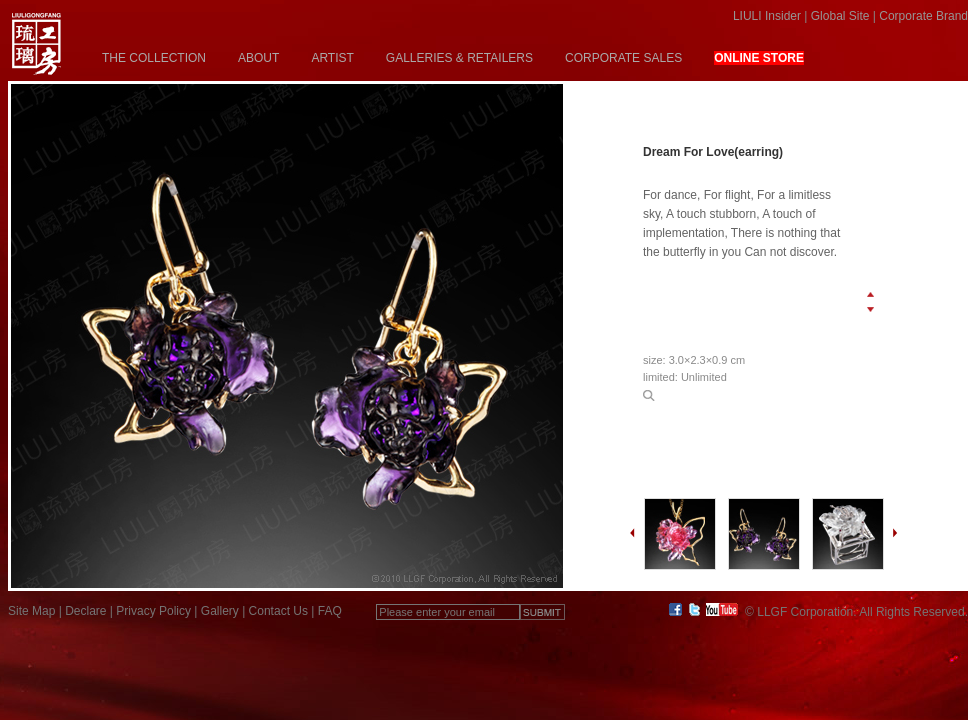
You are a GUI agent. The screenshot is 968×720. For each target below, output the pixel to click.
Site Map (31, 611)
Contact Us (278, 611)
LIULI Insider (767, 16)
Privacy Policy (153, 611)
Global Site (840, 16)
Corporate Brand (923, 16)
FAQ (330, 611)
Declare (85, 611)
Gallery (220, 611)
